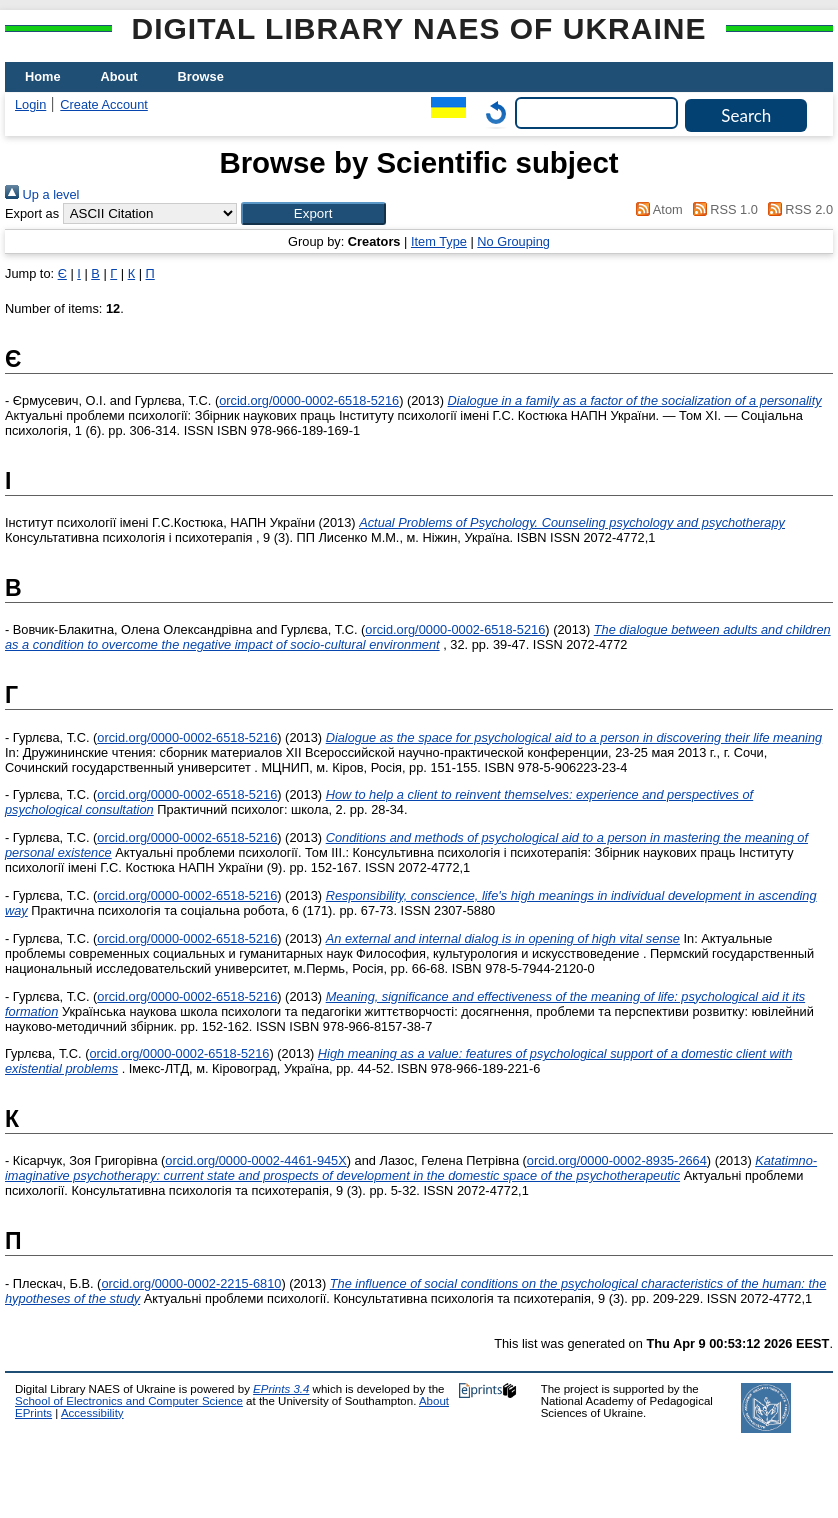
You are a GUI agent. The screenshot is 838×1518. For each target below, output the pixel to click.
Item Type (439, 241)
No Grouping (513, 241)
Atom (656, 209)
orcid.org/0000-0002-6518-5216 (309, 400)
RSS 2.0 (797, 209)
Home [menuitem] (43, 76)
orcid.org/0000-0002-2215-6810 (191, 1283)
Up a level (42, 194)
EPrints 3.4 (281, 1389)
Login (30, 104)
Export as (32, 213)
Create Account (104, 104)
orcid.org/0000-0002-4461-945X (255, 1160)
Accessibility (92, 1413)
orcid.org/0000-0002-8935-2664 (617, 1160)
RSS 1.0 (722, 209)
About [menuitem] (119, 76)
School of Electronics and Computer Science (129, 1401)
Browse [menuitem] (201, 76)
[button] (313, 213)
